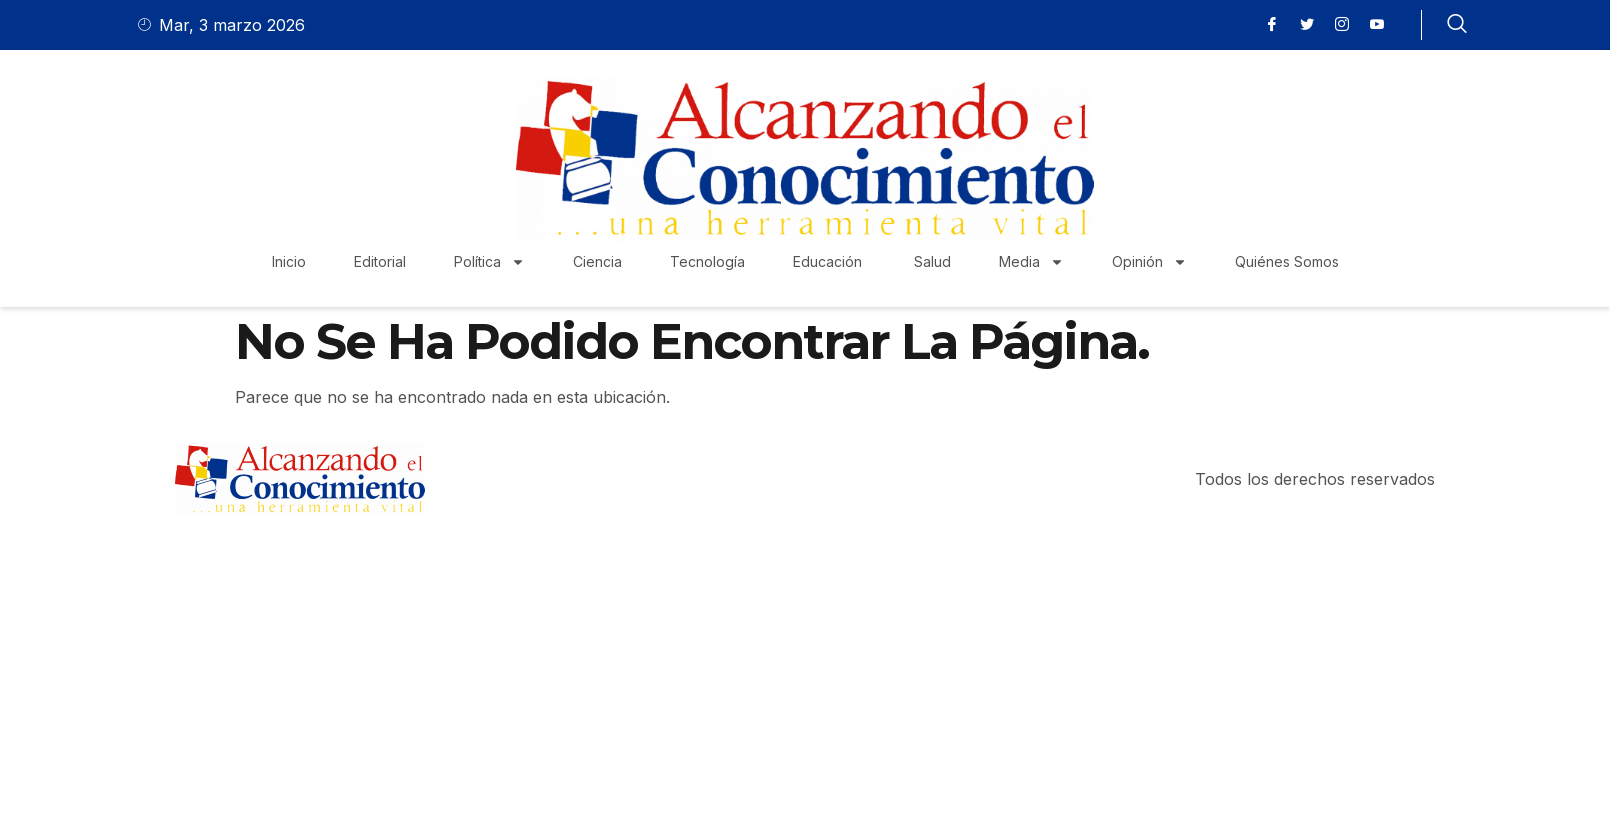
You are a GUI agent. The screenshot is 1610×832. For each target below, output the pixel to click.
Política (489, 262)
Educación (829, 261)
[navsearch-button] (1457, 25)
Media (1031, 262)
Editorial (380, 261)
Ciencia (597, 261)
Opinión (1149, 262)
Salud (932, 261)
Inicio (289, 261)
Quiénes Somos (1287, 261)
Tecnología (707, 261)
